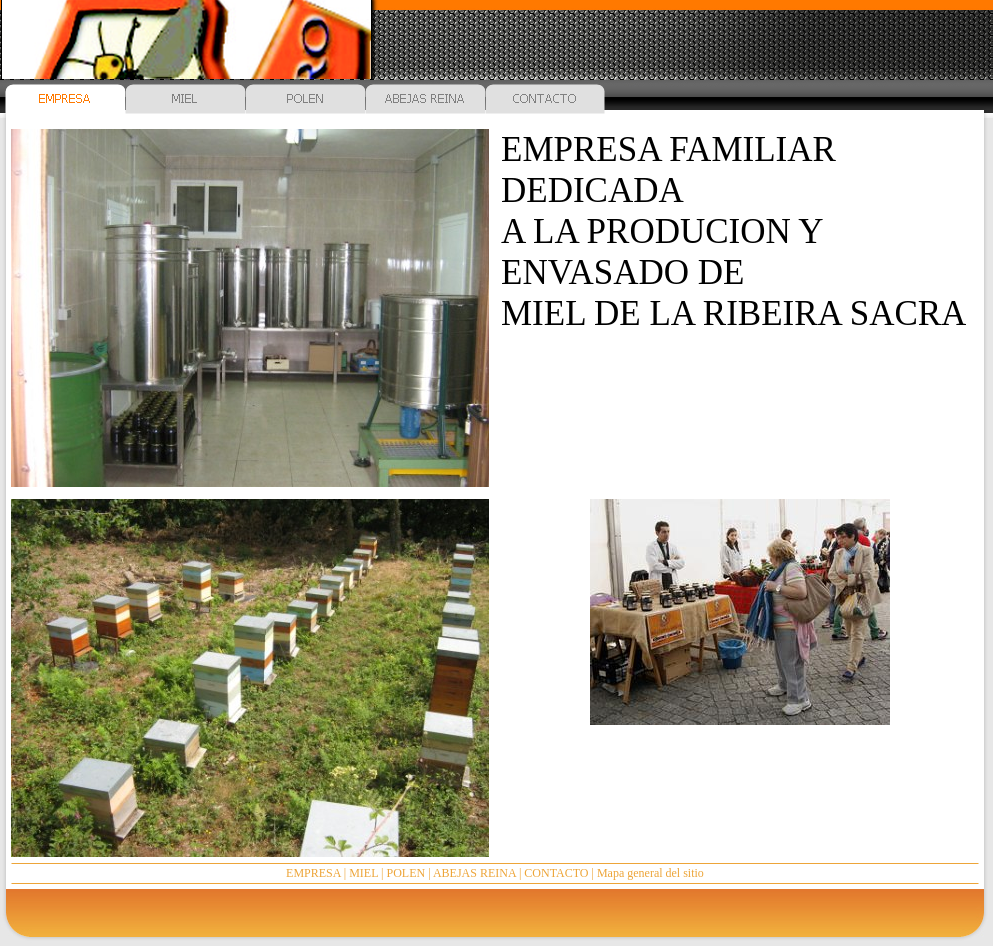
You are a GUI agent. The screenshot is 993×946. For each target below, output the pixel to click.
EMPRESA (313, 873)
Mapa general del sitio (650, 873)
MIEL (363, 873)
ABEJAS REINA (474, 873)
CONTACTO (556, 873)
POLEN (406, 873)
